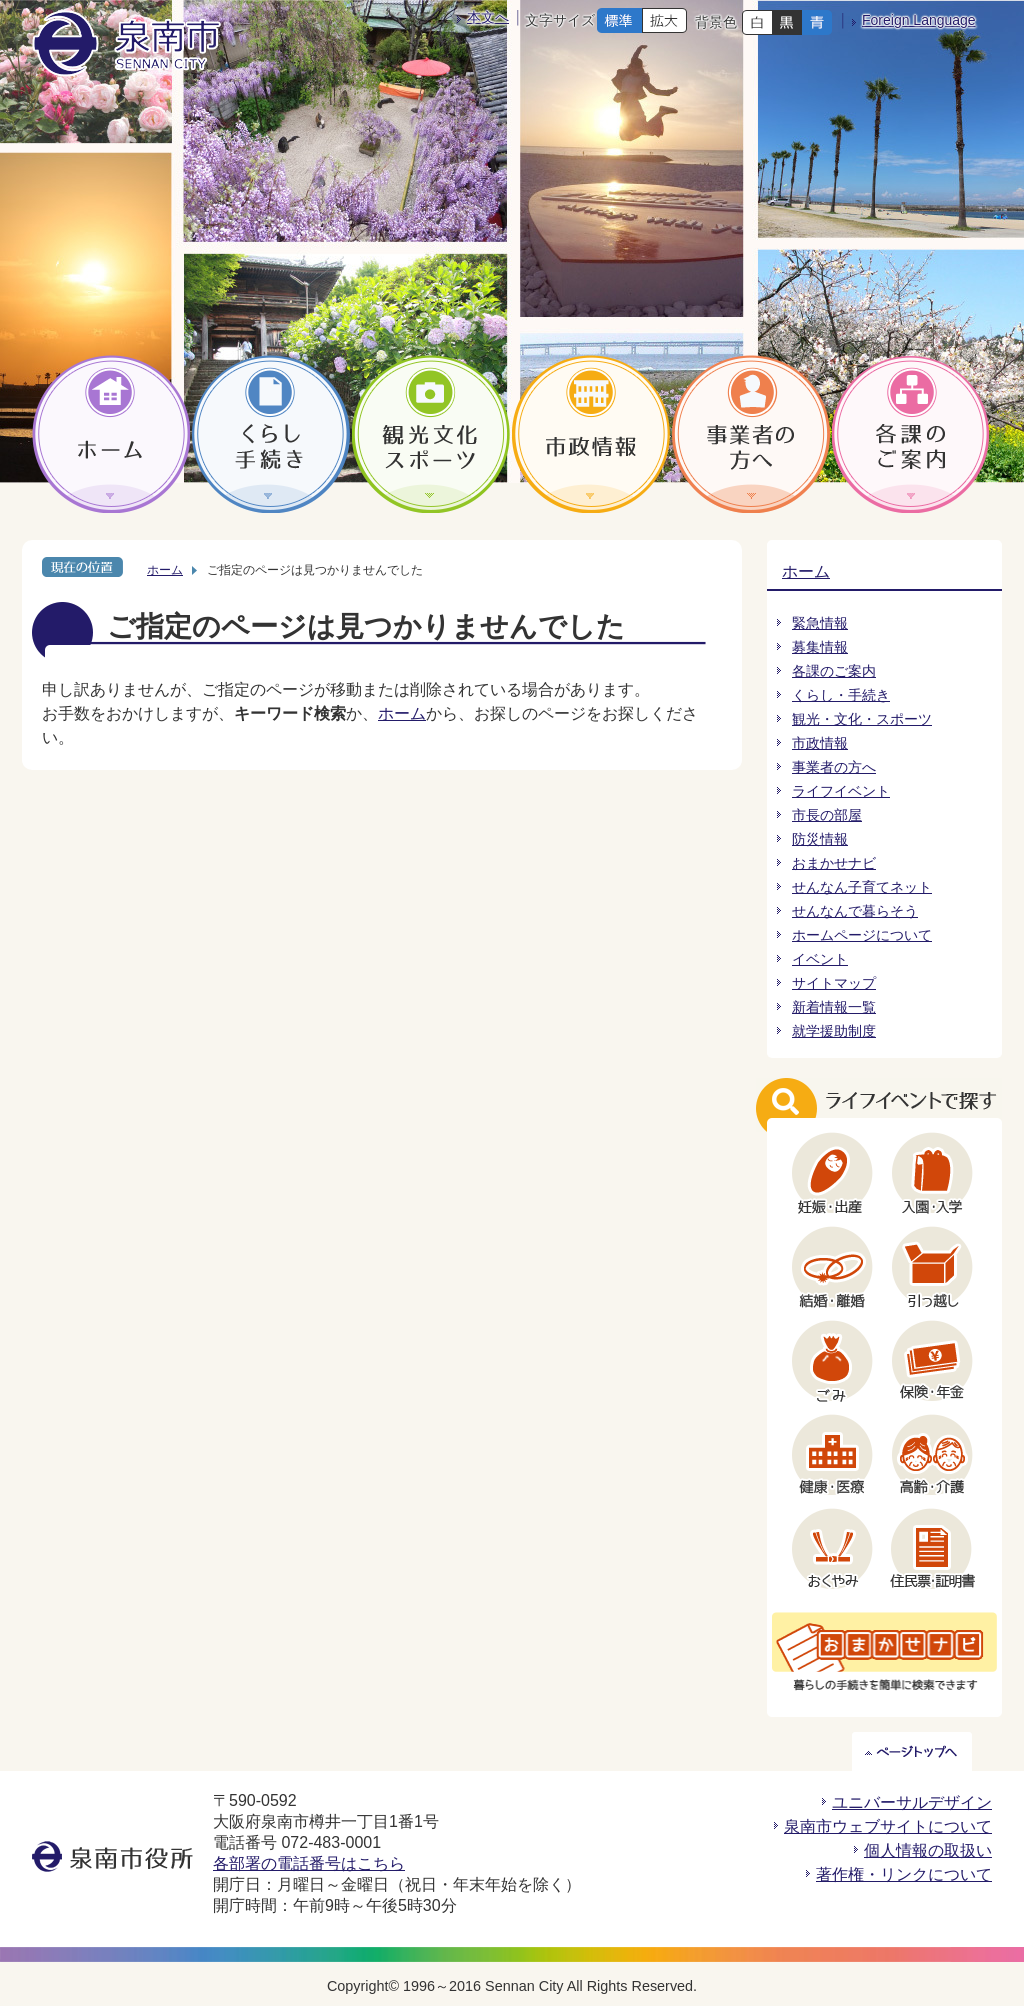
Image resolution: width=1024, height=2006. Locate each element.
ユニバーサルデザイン (912, 1802)
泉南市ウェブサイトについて (888, 1826)
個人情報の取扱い (928, 1850)
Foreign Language (919, 20)
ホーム (165, 570)
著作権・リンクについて (904, 1874)
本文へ (488, 17)
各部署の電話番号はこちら (309, 1863)
